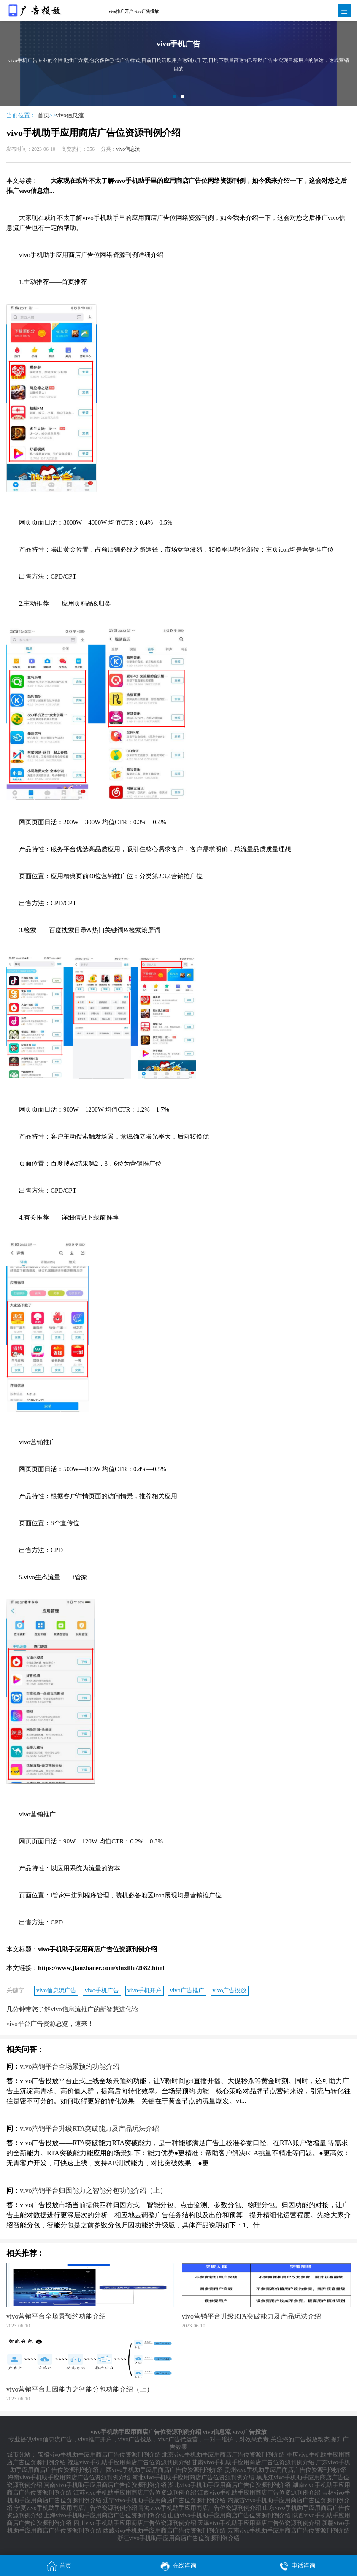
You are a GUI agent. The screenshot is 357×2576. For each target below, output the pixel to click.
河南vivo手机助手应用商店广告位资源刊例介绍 (105, 2485)
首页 (43, 115)
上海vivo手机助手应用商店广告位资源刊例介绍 (105, 2515)
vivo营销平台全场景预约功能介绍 (69, 2066)
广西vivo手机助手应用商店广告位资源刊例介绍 (161, 2470)
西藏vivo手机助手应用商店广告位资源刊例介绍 (164, 2530)
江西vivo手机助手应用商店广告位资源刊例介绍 (258, 2492)
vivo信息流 (70, 115)
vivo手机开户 (144, 1990)
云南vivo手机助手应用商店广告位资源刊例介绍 (288, 2530)
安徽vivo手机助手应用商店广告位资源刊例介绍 (99, 2455)
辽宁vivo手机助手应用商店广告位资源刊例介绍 (164, 2500)
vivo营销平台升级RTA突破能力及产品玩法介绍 (89, 2128)
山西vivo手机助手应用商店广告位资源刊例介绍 (229, 2515)
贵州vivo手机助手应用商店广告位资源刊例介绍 (285, 2470)
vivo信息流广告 (56, 1990)
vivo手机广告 (102, 1990)
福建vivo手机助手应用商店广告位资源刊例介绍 (129, 2462)
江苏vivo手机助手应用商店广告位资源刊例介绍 (134, 2492)
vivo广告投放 (230, 1990)
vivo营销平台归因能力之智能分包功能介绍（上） (93, 2190)
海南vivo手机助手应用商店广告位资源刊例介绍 (69, 2477)
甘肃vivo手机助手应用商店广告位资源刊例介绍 (253, 2462)
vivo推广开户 (95, 2439)
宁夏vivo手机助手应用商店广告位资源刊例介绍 (75, 2508)
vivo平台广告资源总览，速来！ (50, 2023)
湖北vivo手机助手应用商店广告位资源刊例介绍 (229, 2485)
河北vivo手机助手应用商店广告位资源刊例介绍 (193, 2477)
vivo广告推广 (187, 1990)
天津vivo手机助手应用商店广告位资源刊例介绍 (258, 2523)
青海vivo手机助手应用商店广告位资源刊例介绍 (199, 2508)
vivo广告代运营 (178, 2439)
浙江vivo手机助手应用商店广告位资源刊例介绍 (178, 2538)
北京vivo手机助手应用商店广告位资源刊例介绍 (223, 2455)
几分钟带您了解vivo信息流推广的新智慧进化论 (72, 2009)
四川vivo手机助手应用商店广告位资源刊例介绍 (134, 2523)
